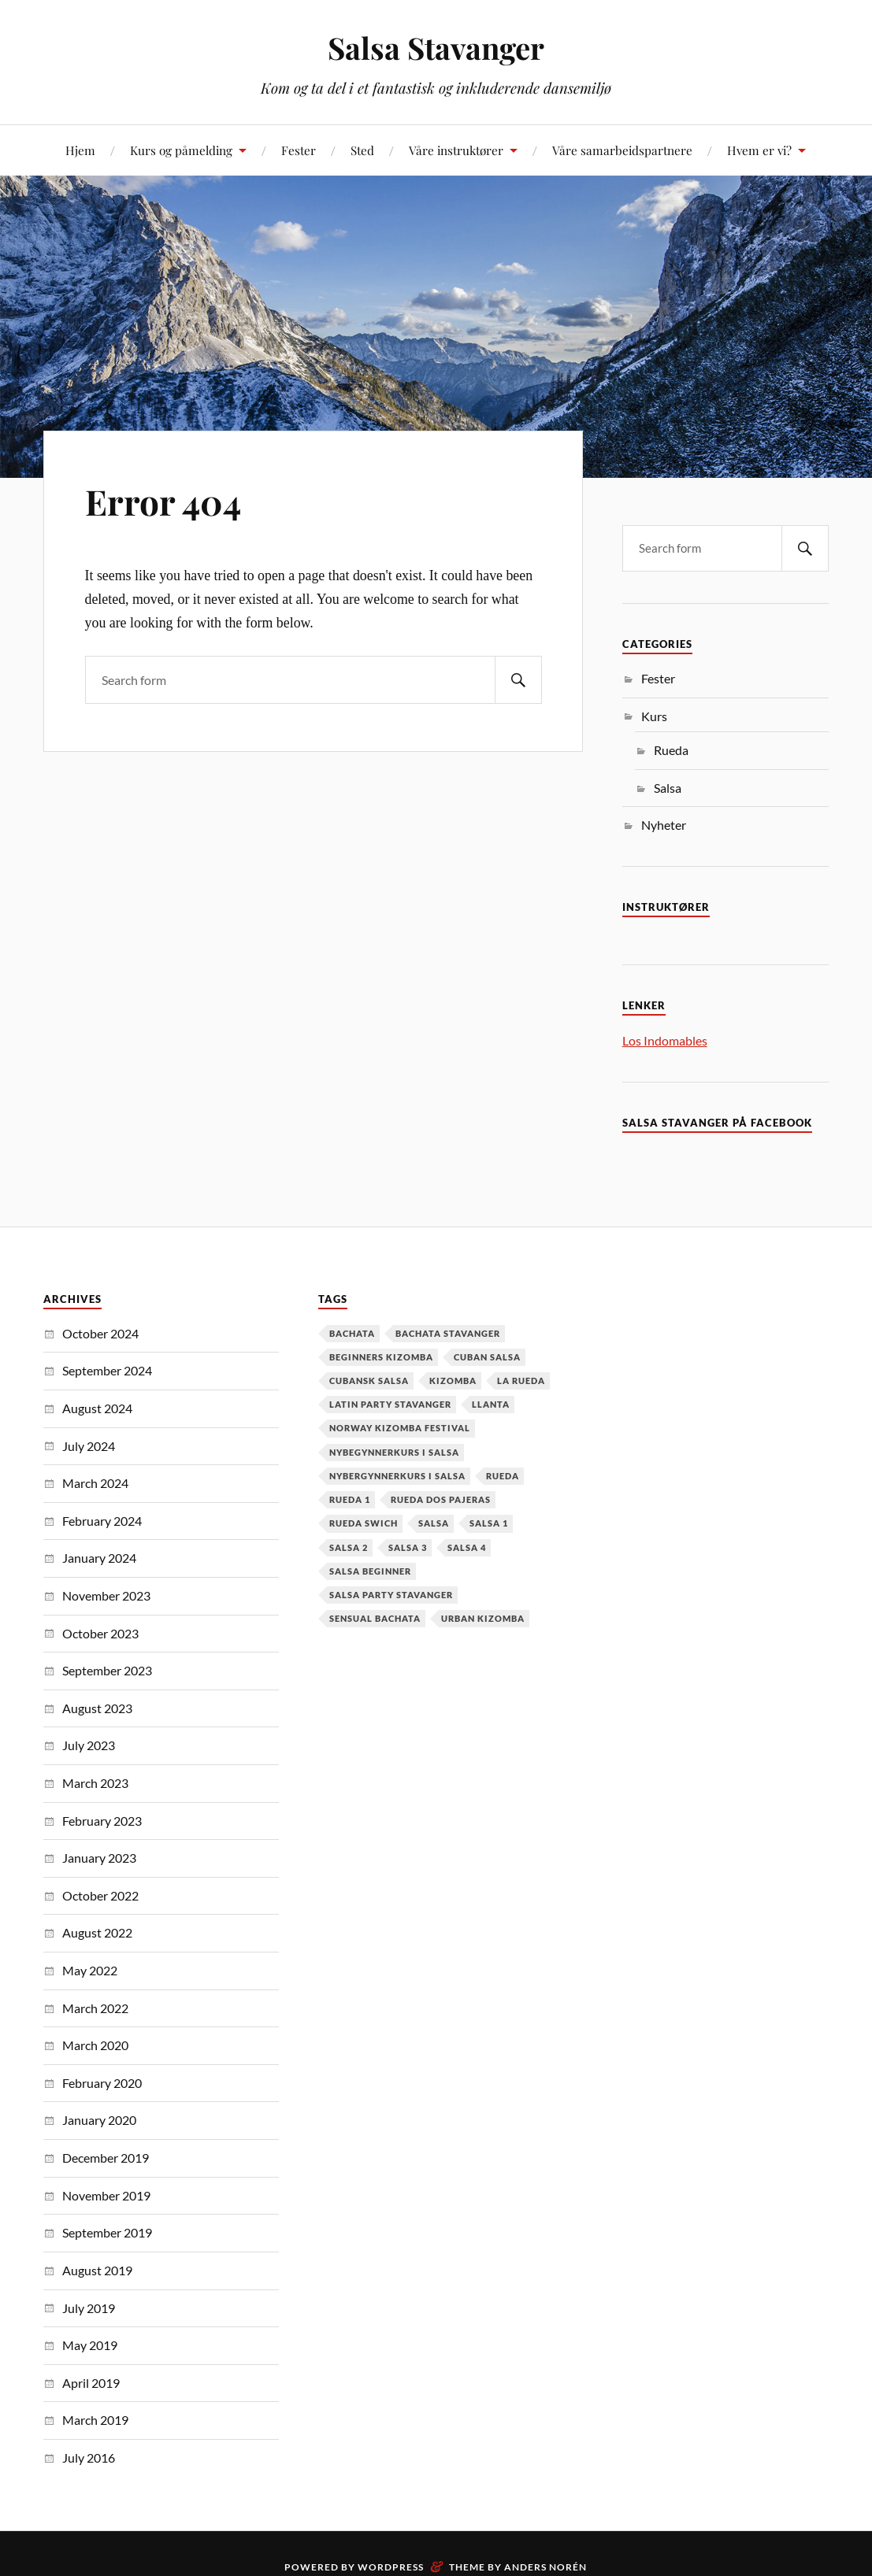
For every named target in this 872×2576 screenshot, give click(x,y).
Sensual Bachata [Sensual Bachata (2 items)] (375, 1618)
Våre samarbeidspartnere (622, 150)
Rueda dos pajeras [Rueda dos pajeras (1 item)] (441, 1499)
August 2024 (97, 1408)
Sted (362, 150)
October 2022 (100, 1895)
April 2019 (91, 2382)
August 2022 (97, 1932)
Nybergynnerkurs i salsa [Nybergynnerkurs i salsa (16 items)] (397, 1476)
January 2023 (99, 1857)
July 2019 (88, 2307)
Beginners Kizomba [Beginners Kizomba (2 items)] (381, 1357)
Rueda (671, 749)
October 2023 (100, 1633)
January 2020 (99, 2119)
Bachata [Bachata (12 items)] (352, 1333)
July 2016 (88, 2457)
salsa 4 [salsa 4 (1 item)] (466, 1547)
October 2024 (100, 1333)
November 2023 (106, 1595)
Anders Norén (545, 2567)
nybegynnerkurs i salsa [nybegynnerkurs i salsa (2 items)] (394, 1452)
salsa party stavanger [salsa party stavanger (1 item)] (391, 1595)
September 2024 (107, 1370)
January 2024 (99, 1557)
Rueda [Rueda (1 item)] (502, 1476)
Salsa (667, 787)
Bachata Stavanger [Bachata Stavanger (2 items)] (447, 1333)
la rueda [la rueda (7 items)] (521, 1380)
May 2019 (89, 2344)
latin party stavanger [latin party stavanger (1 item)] (390, 1404)
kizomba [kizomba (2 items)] (453, 1380)
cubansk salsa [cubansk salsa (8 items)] (369, 1380)
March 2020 (95, 2044)
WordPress (391, 2567)
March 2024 (95, 1482)
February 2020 (102, 2082)
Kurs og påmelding (181, 150)
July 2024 (88, 1445)
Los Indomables (664, 1040)
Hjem (80, 150)
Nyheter (663, 824)
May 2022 (89, 1970)
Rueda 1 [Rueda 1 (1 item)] (349, 1499)
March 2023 (95, 1782)
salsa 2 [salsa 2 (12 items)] (348, 1547)
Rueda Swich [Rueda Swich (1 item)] (363, 1523)
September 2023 (107, 1670)
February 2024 (102, 1520)
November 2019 (106, 2195)
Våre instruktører (456, 150)
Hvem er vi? (759, 150)
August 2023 (97, 1708)
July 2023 (88, 1745)
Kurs (654, 716)
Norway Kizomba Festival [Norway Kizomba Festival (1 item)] (399, 1428)
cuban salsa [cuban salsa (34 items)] (487, 1357)
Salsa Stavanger (436, 48)
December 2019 (105, 2157)
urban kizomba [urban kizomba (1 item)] (483, 1618)
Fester (298, 150)
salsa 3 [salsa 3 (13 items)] (407, 1547)
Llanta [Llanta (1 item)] (491, 1404)
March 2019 (95, 2419)
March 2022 (95, 2007)
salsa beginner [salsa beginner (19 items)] (370, 1571)
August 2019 (97, 2270)
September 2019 (107, 2232)
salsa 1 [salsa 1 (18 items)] (488, 1523)
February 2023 (102, 1820)
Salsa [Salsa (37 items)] (433, 1523)
